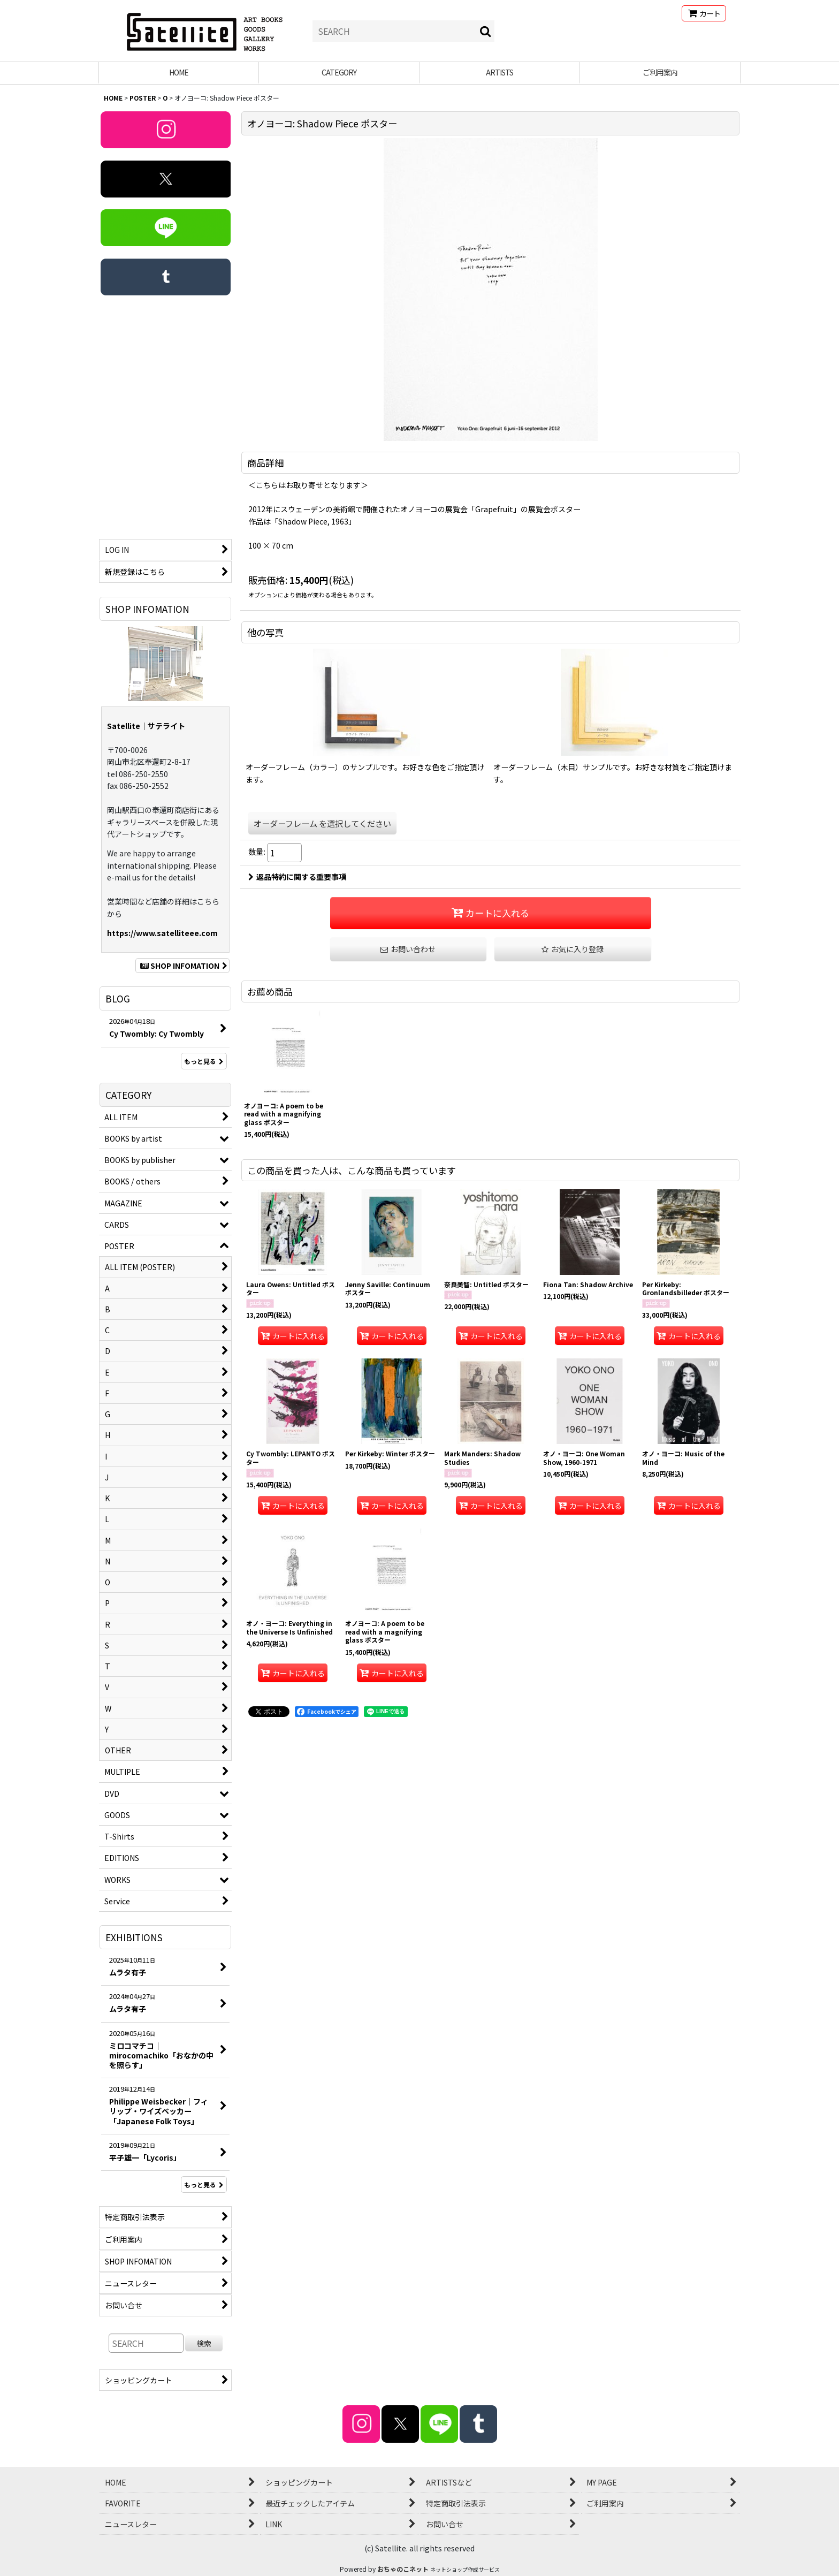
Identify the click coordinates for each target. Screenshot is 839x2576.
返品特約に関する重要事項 (297, 876)
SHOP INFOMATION (182, 965)
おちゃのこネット (403, 2568)
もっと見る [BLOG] (204, 1061)
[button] (572, 949)
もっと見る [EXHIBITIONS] (204, 2184)
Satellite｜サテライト (146, 725)
